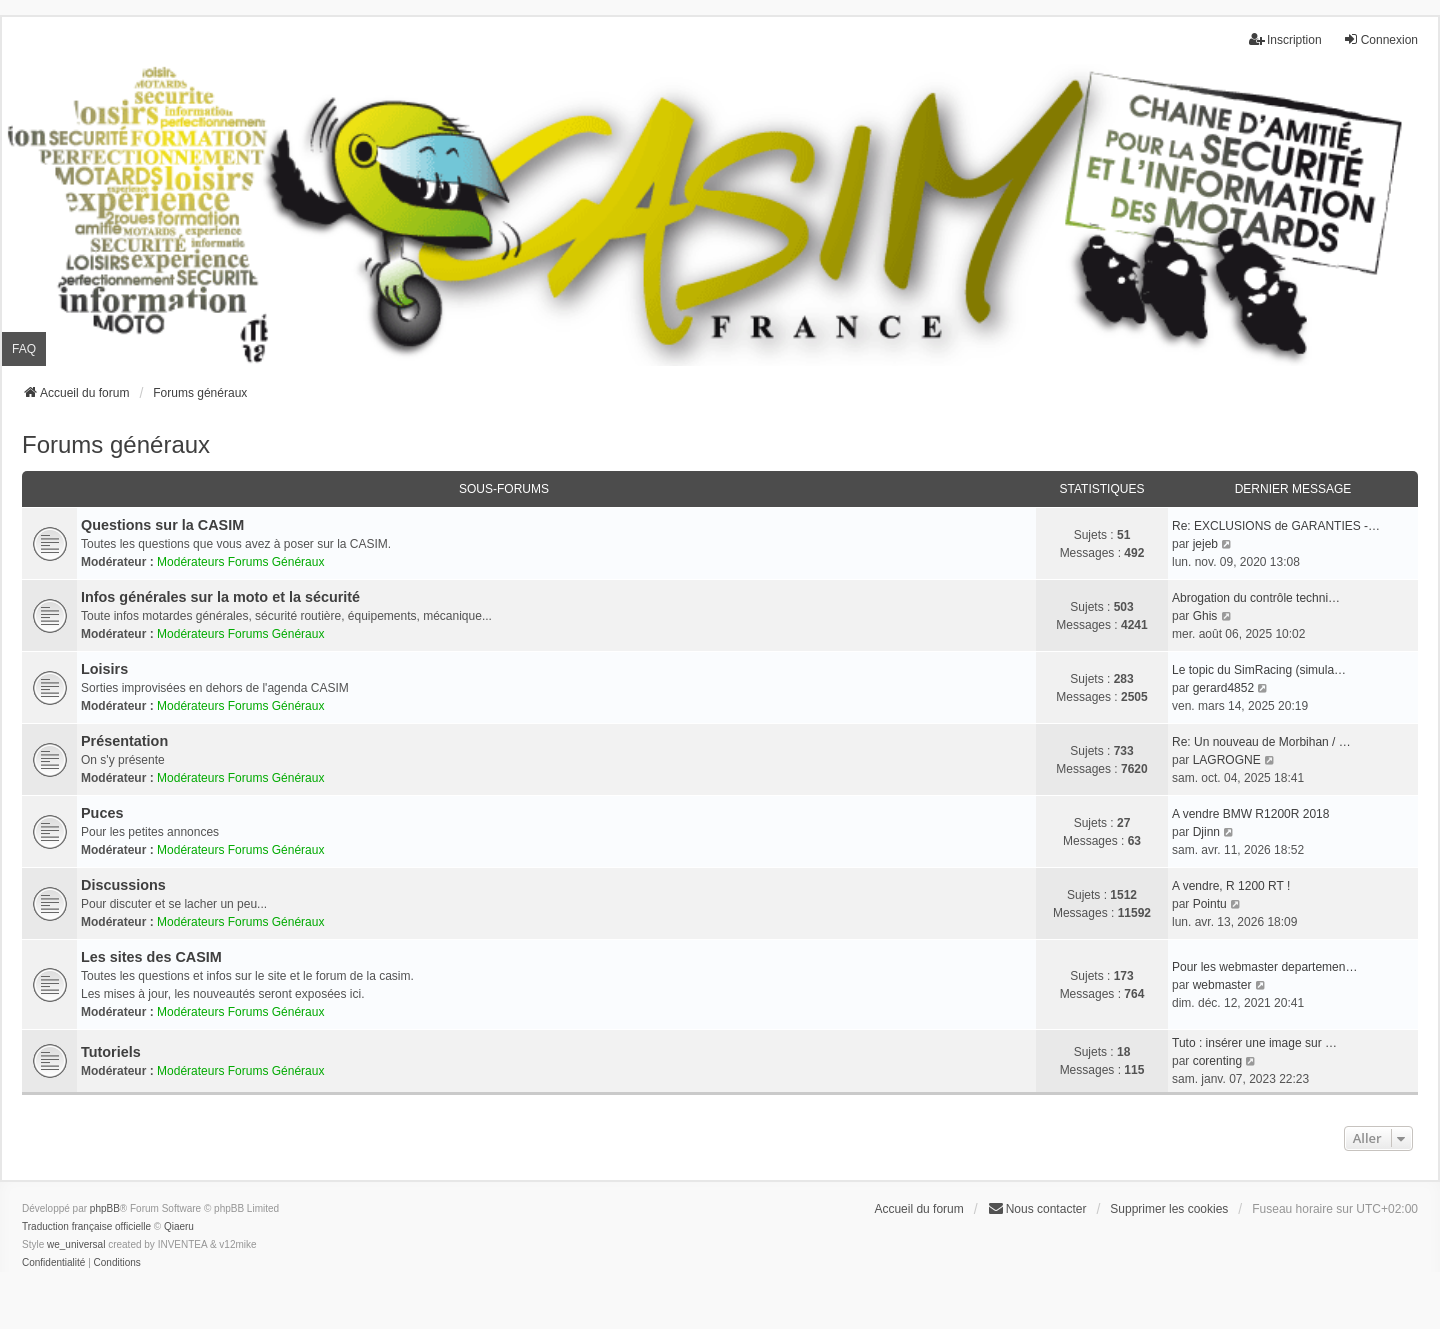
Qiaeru (179, 1226)
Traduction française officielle (86, 1226)
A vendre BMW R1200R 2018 (1250, 814)
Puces (102, 813)
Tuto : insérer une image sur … (1254, 1043)
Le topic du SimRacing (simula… (1259, 670)
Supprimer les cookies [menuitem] (1169, 1209)
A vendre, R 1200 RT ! (1231, 886)
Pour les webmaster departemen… (1264, 967)
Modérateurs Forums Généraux (240, 562)
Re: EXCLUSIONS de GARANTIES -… (1276, 526)
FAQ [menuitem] (24, 349)
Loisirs (104, 669)
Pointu (1210, 904)
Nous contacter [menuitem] (1037, 1208)
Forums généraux (116, 444)
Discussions (123, 885)
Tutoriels (111, 1052)
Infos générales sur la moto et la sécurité (220, 597)
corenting (1217, 1061)
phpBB (105, 1208)
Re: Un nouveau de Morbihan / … (1261, 742)
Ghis (1205, 616)
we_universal (76, 1244)
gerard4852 (1223, 688)
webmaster (1222, 985)
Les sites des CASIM (151, 957)
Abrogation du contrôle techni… (1256, 598)
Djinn (1206, 832)
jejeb (1205, 544)
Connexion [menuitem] (1380, 39)
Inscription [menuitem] (1285, 39)
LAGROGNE (1227, 760)
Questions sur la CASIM (162, 525)
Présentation (124, 741)
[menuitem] (53, 1263)
